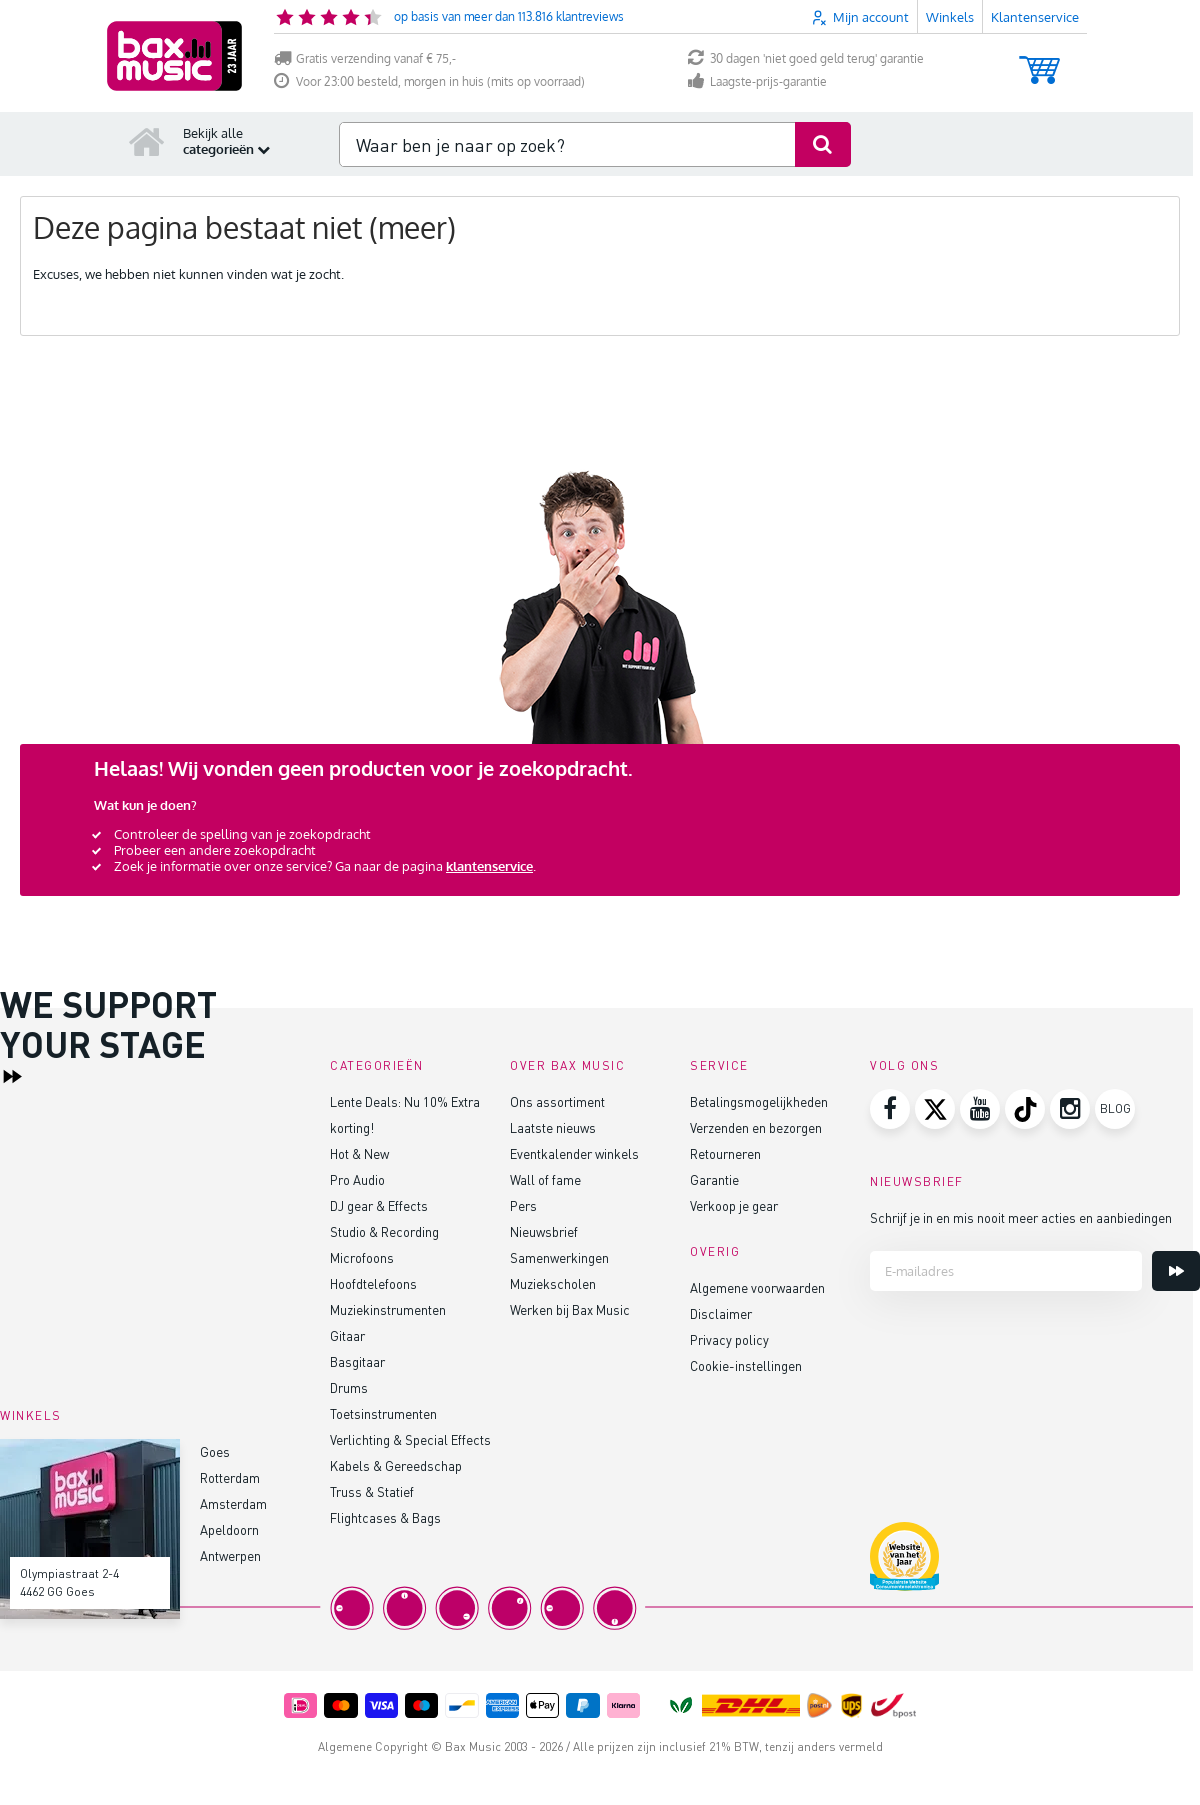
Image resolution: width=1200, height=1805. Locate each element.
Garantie (714, 1179)
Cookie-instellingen (746, 1365)
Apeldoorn (229, 1529)
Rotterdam (230, 1477)
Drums (349, 1387)
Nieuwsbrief (544, 1231)
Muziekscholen (553, 1283)
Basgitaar (357, 1361)
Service (719, 1065)
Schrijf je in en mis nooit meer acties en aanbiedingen (1021, 1217)
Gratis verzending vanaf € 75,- (365, 58)
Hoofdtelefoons (373, 1283)
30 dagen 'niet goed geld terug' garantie (806, 58)
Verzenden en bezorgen (756, 1127)
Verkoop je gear (734, 1205)
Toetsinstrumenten (383, 1413)
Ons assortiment (557, 1101)
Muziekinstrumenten (388, 1309)
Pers (523, 1205)
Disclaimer (721, 1313)
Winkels (950, 17)
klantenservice (489, 866)
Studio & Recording (384, 1231)
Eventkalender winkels (574, 1153)
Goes (215, 1451)
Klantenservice (1035, 17)
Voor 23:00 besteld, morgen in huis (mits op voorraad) (429, 81)
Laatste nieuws (553, 1127)
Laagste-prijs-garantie (757, 81)
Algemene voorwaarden (757, 1287)
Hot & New (359, 1153)
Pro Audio (357, 1179)
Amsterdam (233, 1503)
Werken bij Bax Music (570, 1309)
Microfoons (362, 1257)
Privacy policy (729, 1339)
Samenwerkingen (559, 1257)
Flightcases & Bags (385, 1517)
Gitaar (347, 1335)
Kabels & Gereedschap (396, 1465)
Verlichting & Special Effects (410, 1439)
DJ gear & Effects (379, 1205)
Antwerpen (230, 1555)
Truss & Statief (372, 1491)
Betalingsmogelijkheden (759, 1101)
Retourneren (725, 1153)
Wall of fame (545, 1179)
